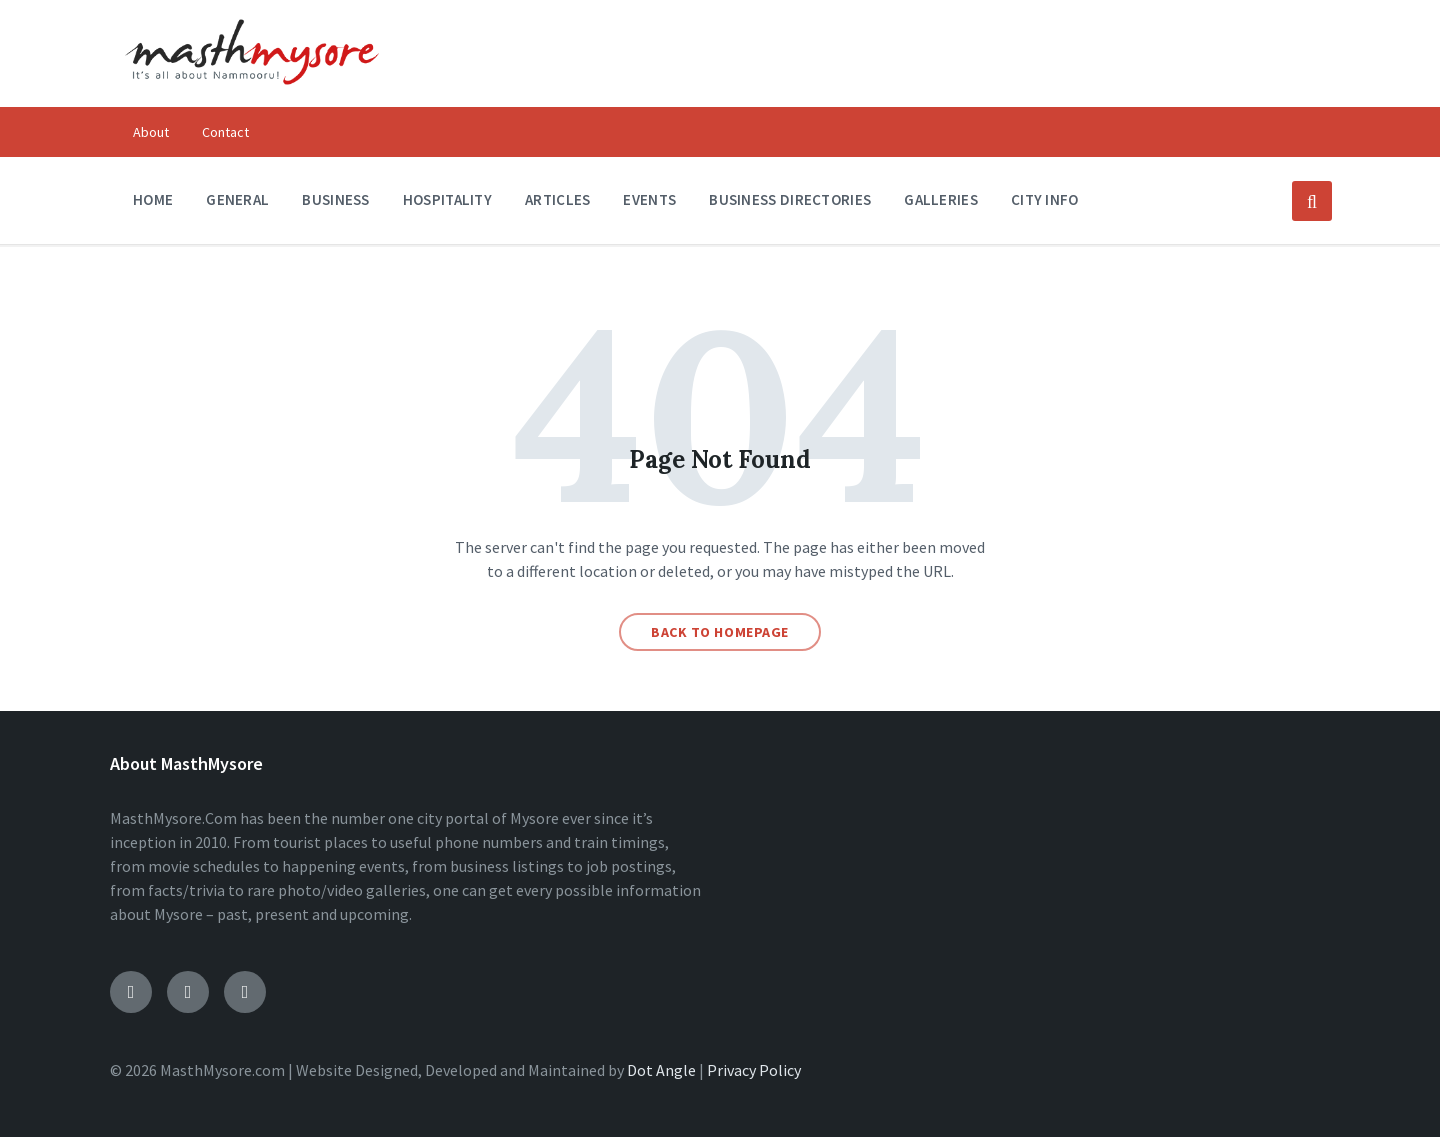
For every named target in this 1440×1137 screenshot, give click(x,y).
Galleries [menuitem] (941, 199)
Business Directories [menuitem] (790, 199)
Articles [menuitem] (557, 199)
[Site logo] (252, 98)
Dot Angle (661, 1070)
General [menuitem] (237, 199)
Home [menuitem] (153, 199)
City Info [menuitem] (1045, 199)
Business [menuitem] (335, 199)
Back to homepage (720, 632)
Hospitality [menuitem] (447, 199)
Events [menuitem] (649, 199)
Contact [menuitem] (225, 132)
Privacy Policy (754, 1070)
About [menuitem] (151, 132)
